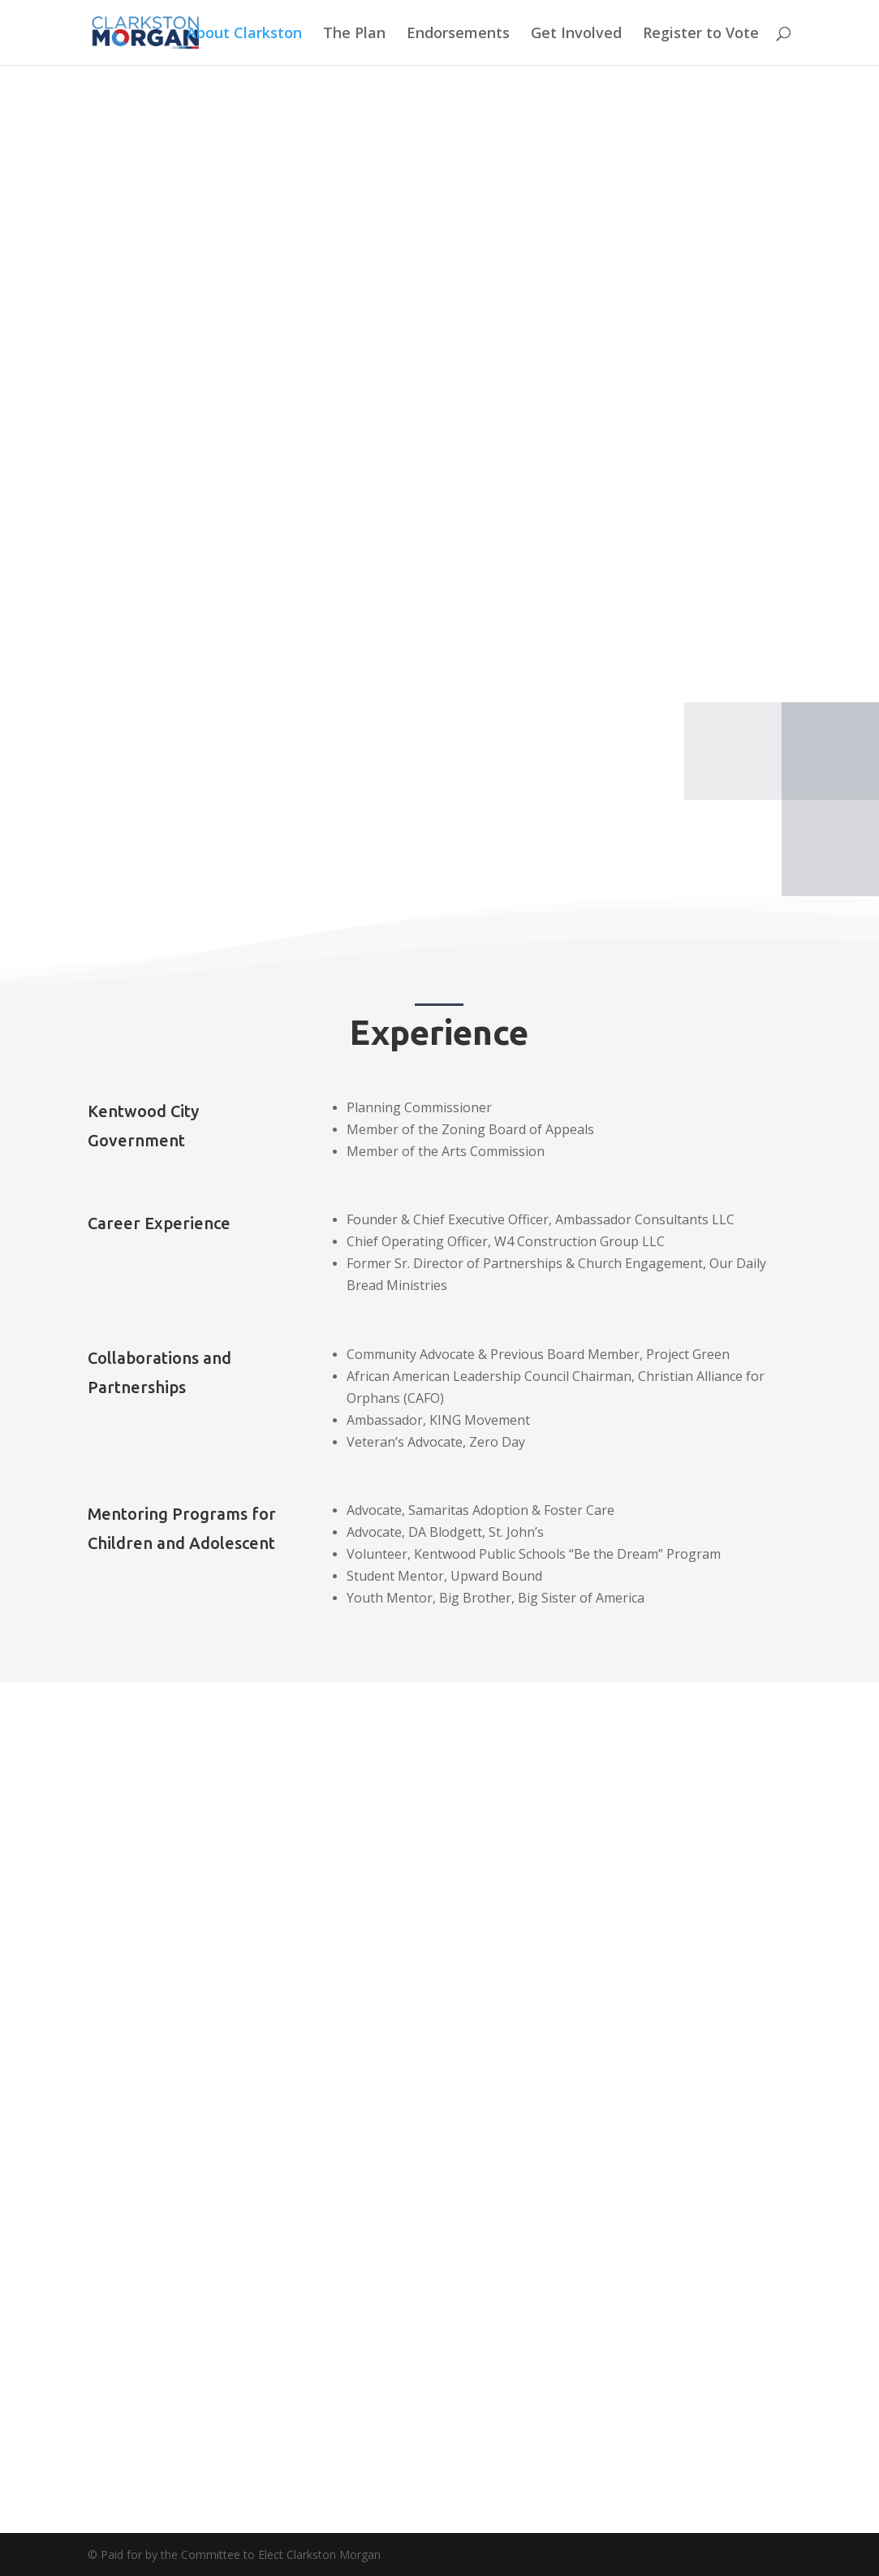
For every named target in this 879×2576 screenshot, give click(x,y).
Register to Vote (701, 34)
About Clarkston (244, 34)
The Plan (354, 34)
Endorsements (458, 34)
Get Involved (576, 34)
